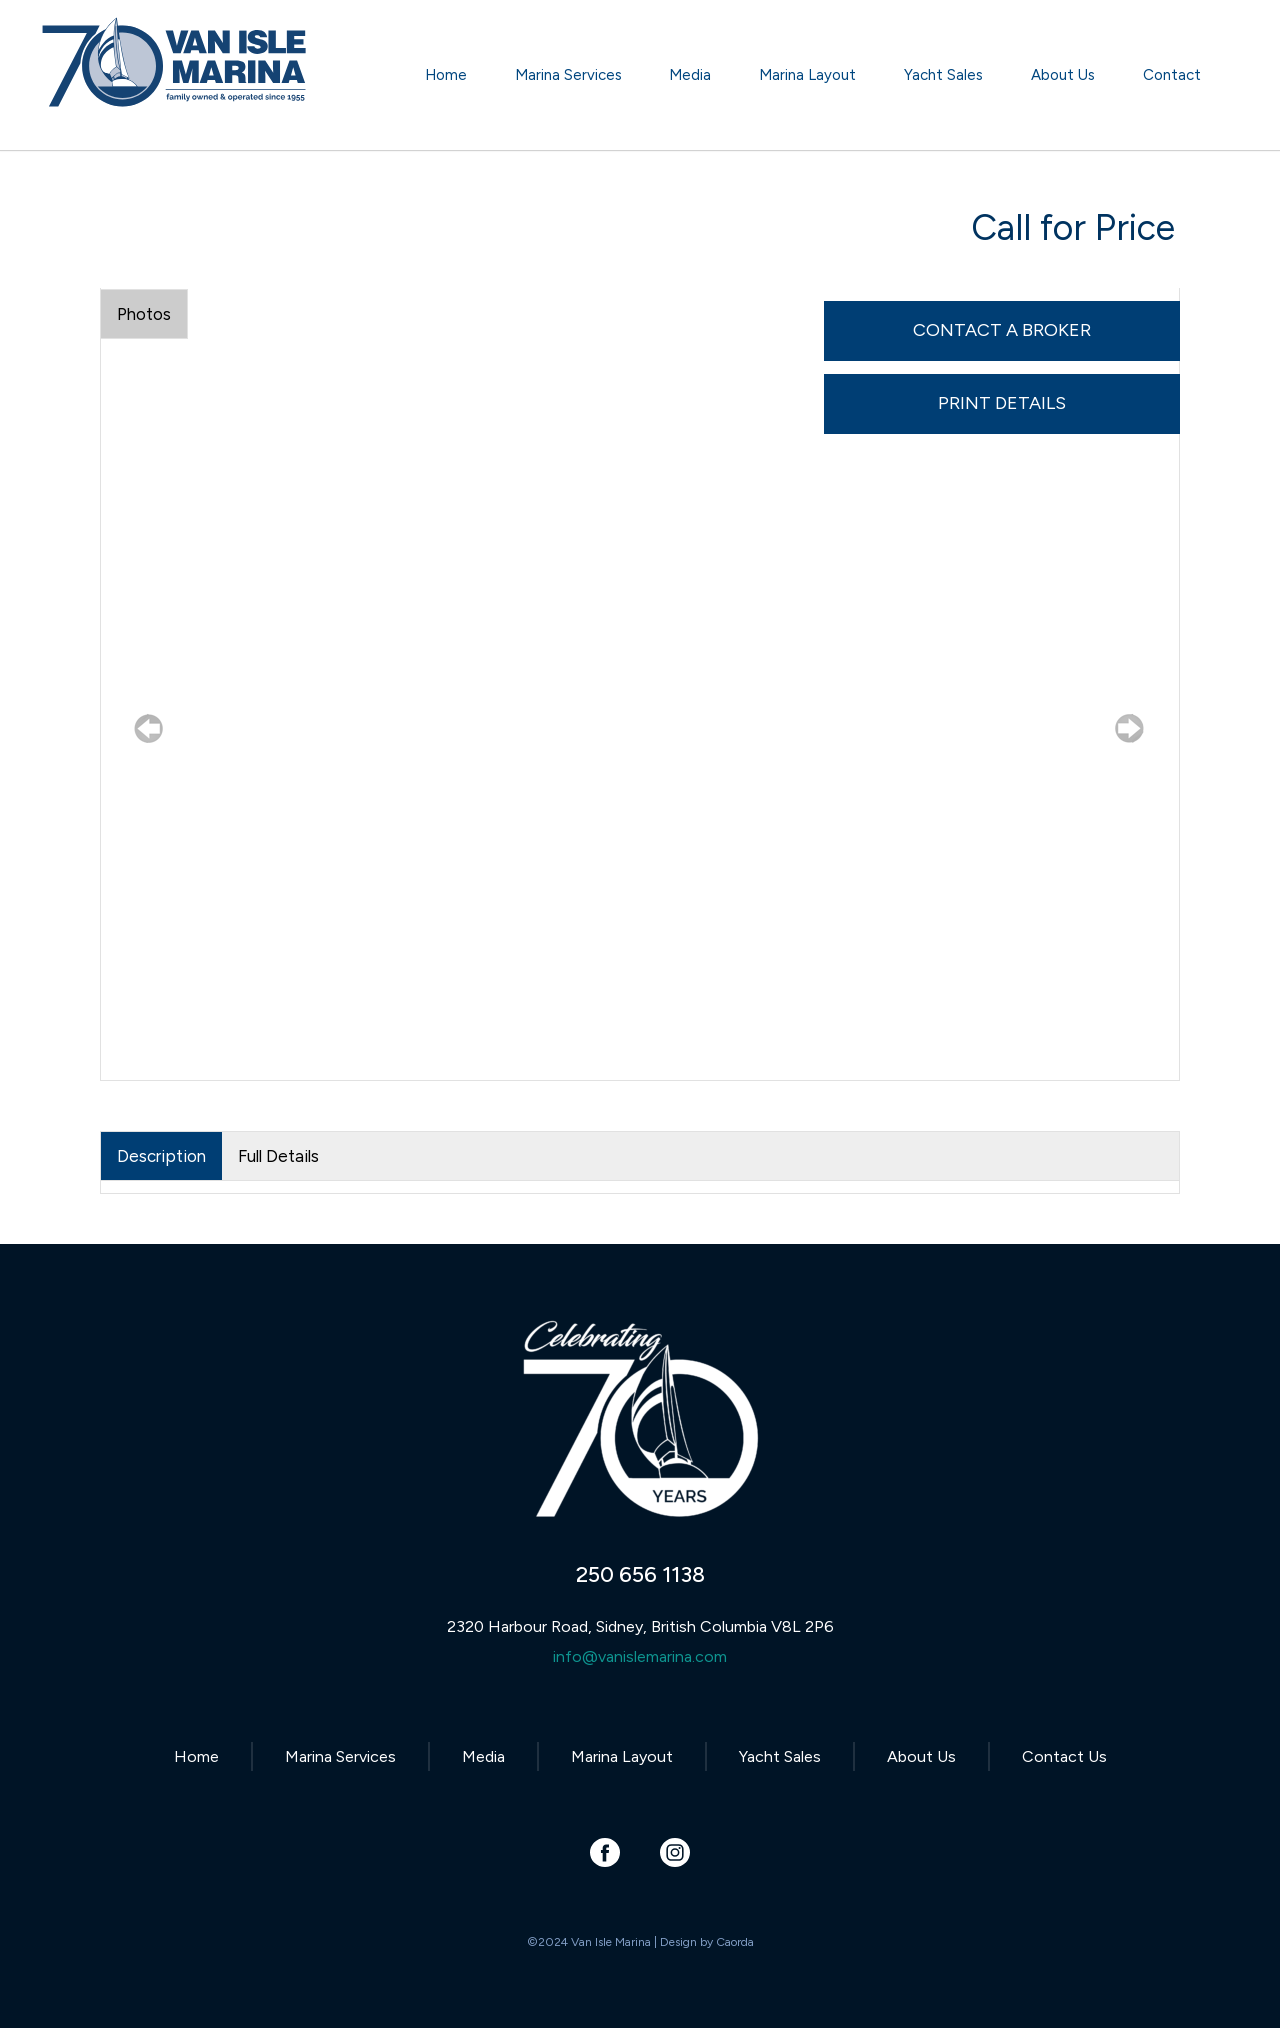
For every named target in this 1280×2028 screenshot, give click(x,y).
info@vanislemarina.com (640, 1656)
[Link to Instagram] (675, 1852)
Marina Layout (622, 1756)
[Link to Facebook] (605, 1852)
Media (483, 1756)
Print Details (1002, 403)
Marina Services (340, 1756)
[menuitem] (445, 75)
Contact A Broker (1002, 330)
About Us (921, 1756)
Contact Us (1064, 1756)
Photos (144, 314)
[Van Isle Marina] (176, 85)
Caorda (735, 1942)
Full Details (278, 1156)
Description (161, 1156)
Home (196, 1756)
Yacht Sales (780, 1756)
